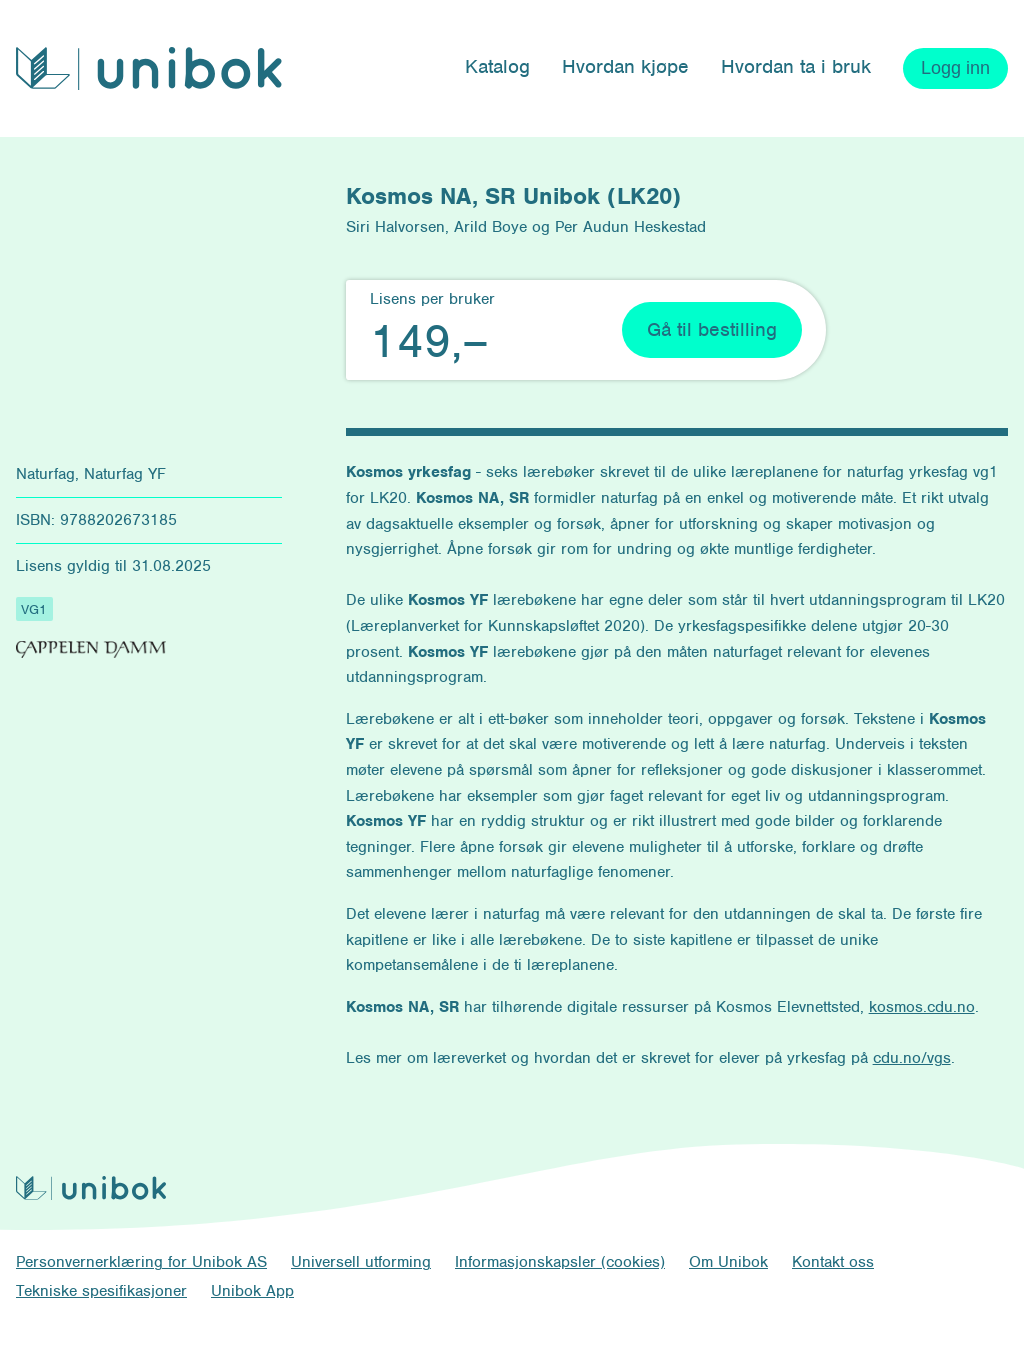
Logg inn (955, 68)
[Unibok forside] (149, 68)
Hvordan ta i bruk (796, 66)
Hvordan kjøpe (625, 66)
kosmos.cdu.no (922, 1007)
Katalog (497, 66)
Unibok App (252, 1291)
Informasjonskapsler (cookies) (560, 1262)
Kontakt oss (833, 1262)
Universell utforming (361, 1262)
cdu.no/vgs (912, 1058)
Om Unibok (728, 1262)
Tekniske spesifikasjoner (101, 1291)
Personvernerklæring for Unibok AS (141, 1262)
